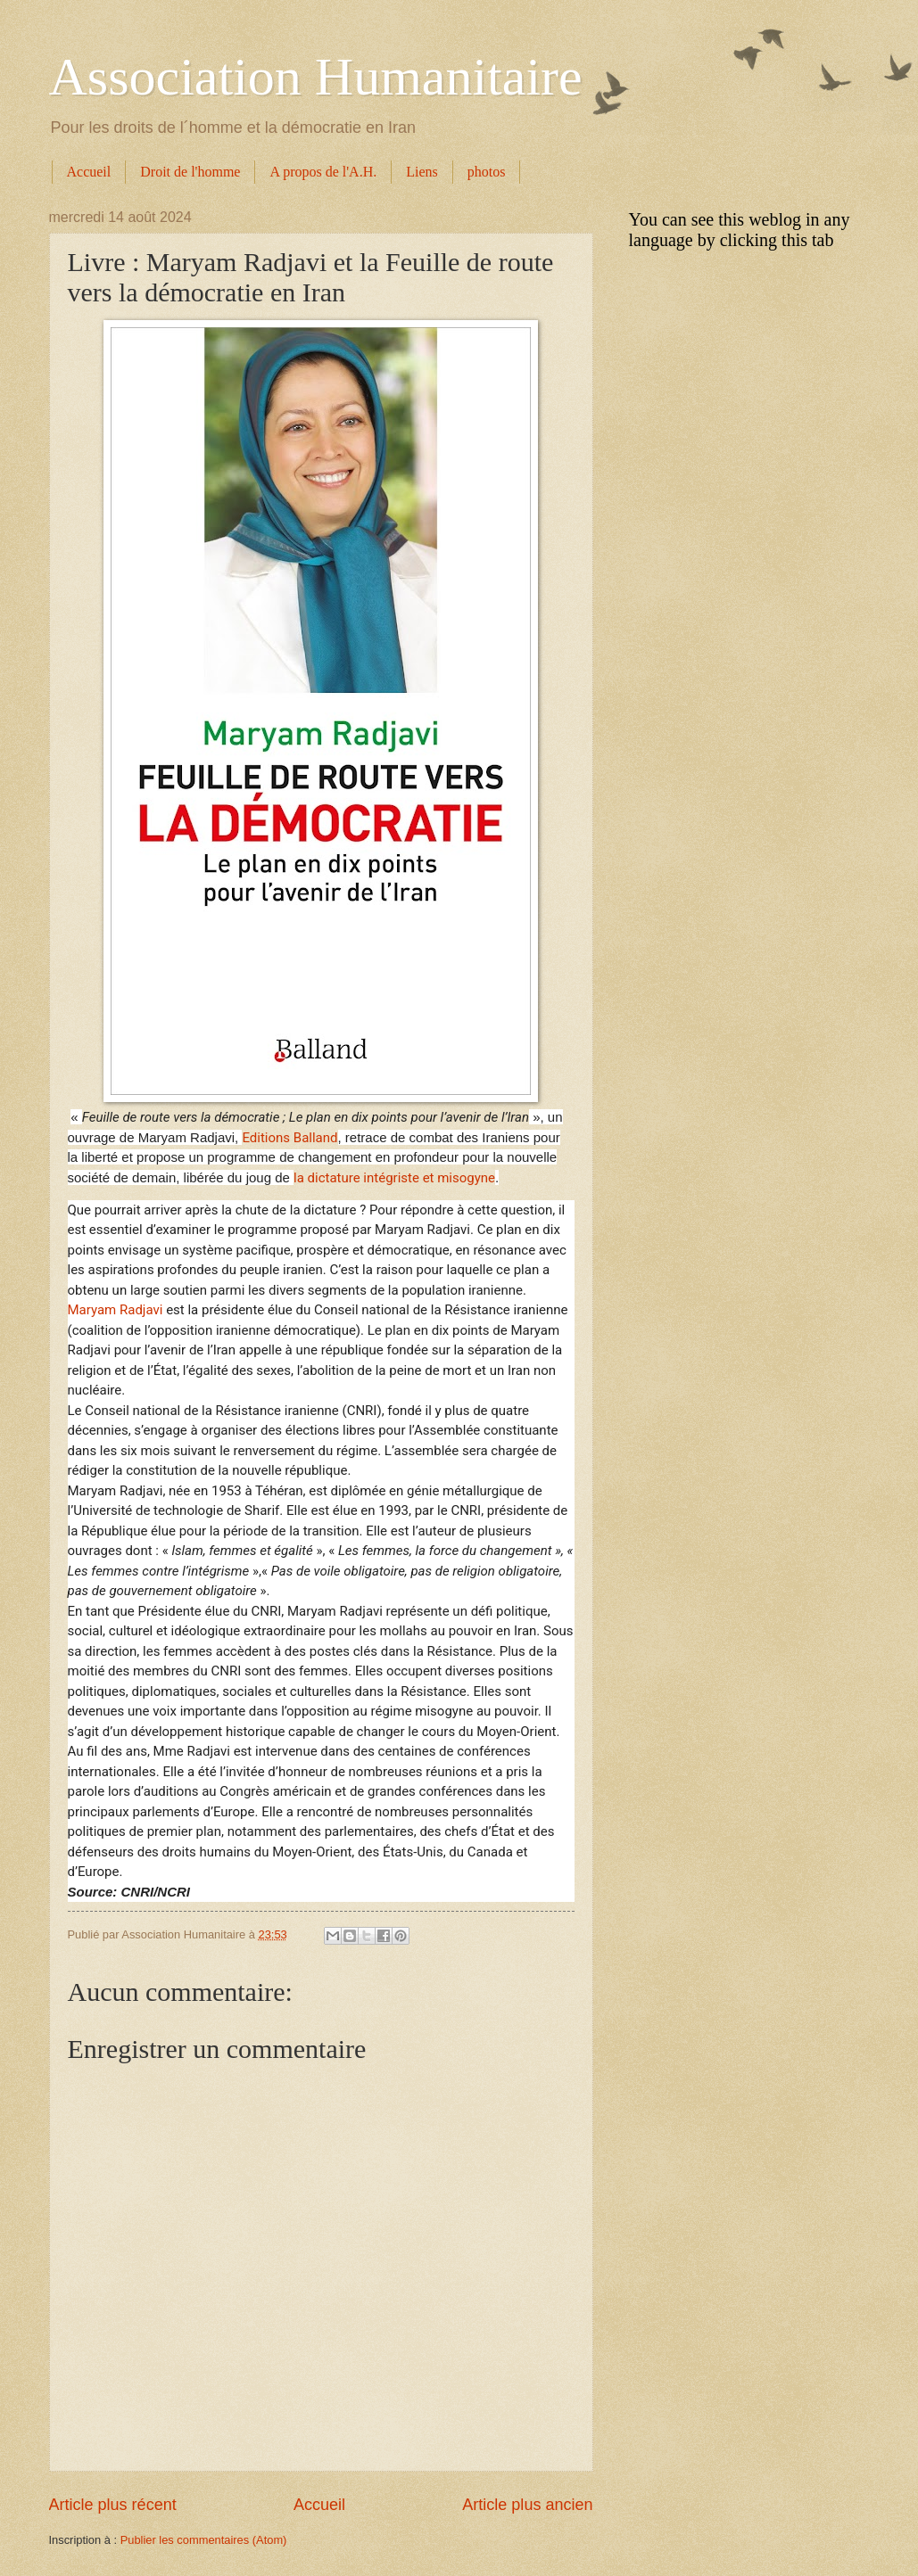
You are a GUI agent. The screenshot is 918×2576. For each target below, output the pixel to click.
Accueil (89, 171)
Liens (422, 171)
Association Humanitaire (316, 76)
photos (486, 171)
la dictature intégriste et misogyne (394, 1178)
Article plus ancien (527, 2505)
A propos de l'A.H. (322, 171)
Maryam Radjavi (115, 1310)
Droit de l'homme (190, 171)
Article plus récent (113, 2505)
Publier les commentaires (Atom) (203, 2540)
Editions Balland (289, 1138)
